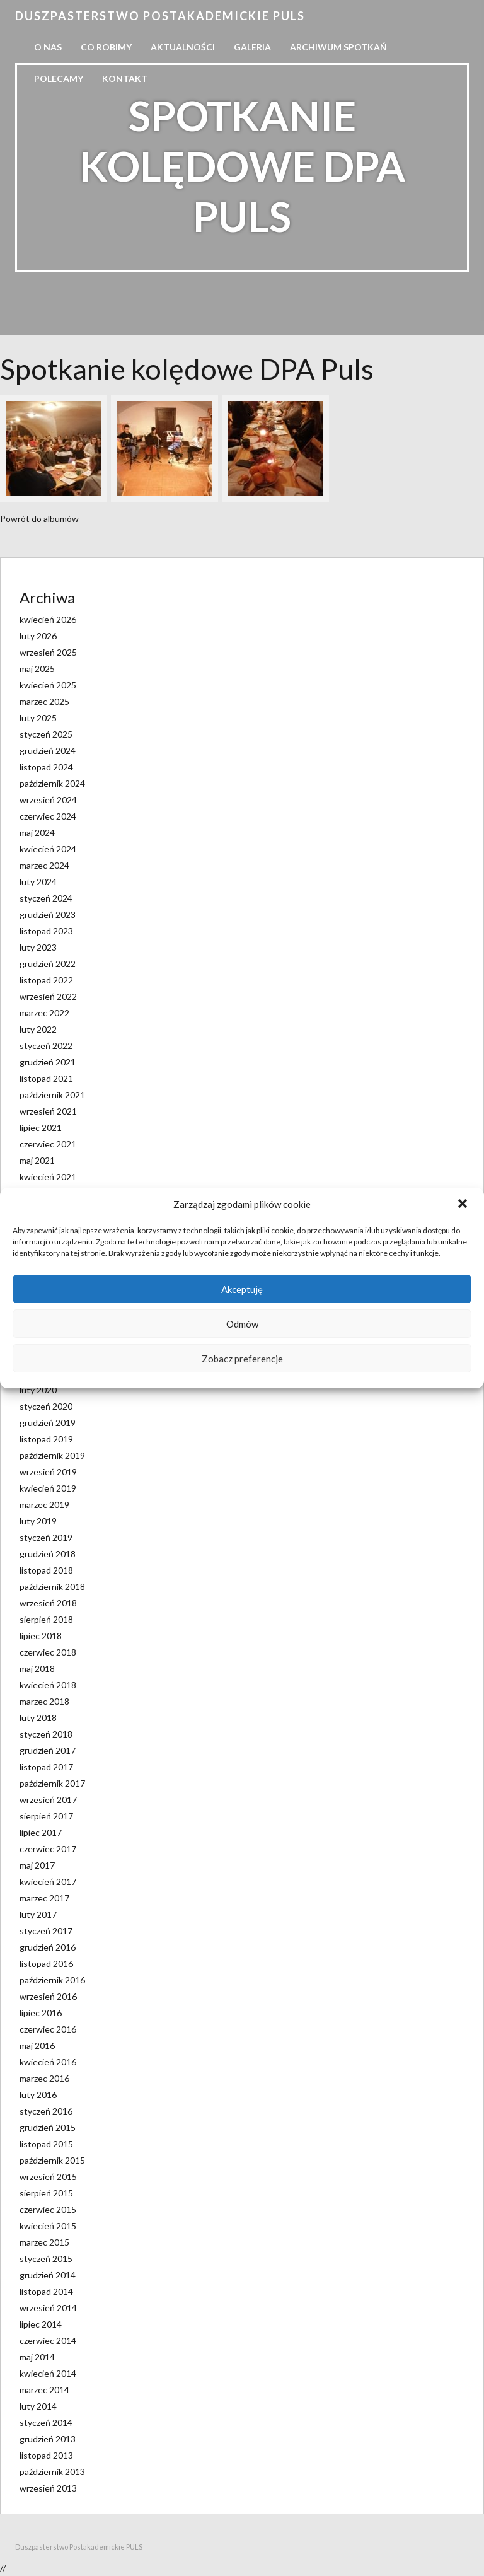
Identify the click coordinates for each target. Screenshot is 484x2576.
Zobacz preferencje (242, 1358)
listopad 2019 (46, 1439)
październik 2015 (52, 2160)
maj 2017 (37, 1865)
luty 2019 (38, 1521)
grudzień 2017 (48, 1750)
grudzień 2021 (48, 1062)
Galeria (252, 47)
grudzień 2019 (48, 1422)
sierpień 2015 (46, 2193)
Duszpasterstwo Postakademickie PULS (160, 16)
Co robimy (106, 47)
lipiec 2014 (41, 2324)
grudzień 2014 (48, 2275)
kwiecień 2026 (48, 619)
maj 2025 (37, 668)
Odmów (242, 1324)
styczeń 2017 (46, 1930)
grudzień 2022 (48, 963)
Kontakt (124, 78)
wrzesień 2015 (48, 2176)
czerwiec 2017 (48, 1848)
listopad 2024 (46, 767)
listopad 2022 (46, 980)
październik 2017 (52, 1783)
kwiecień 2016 (48, 2062)
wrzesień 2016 (48, 1996)
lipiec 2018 (41, 1635)
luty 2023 (38, 947)
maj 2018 (37, 1668)
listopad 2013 (46, 2455)
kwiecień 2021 (48, 1176)
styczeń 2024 (46, 898)
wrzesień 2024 (48, 799)
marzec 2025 (44, 701)
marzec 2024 (44, 865)
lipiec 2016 (41, 2012)
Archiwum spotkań (338, 47)
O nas (48, 47)
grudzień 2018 (48, 1553)
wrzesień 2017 (48, 1799)
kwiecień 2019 (48, 1488)
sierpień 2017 (46, 1816)
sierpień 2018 (46, 1619)
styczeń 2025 (46, 734)
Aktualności (183, 47)
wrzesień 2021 (48, 1111)
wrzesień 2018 (48, 1603)
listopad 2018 (46, 1570)
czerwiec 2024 (48, 816)
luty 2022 (38, 1029)
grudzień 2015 (48, 2127)
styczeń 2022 (46, 1045)
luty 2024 (38, 881)
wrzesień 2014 (48, 2307)
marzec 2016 (44, 2078)
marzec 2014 (44, 2389)
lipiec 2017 (41, 1832)
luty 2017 (38, 1914)
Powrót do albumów (39, 518)
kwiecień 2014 (48, 2373)
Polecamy (58, 78)
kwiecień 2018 (48, 1685)
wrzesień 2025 (48, 652)
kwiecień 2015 (48, 2225)
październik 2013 (52, 2471)
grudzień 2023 (48, 914)
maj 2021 (37, 1160)
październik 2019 (52, 1455)
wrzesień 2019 (48, 1471)
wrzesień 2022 (48, 996)
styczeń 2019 (46, 1537)
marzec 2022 (44, 1012)
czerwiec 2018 (48, 1652)
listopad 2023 (46, 930)
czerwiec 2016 (48, 2029)
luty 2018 (38, 1717)
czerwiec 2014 (48, 2340)
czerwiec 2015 (48, 2209)
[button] (463, 1204)
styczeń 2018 (46, 1734)
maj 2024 (37, 832)
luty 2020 (38, 1389)
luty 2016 (38, 2094)
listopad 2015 (46, 2143)
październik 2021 (52, 1094)
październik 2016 (52, 1980)
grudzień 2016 (48, 1947)
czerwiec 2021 (48, 1144)
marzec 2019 (44, 1504)
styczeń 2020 (46, 1406)
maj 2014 (37, 2357)
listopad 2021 (46, 1078)
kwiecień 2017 (48, 1881)
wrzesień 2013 (48, 2488)
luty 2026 (38, 635)
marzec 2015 (44, 2242)
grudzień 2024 (48, 750)
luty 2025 (38, 717)
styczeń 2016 (46, 2111)
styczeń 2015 (46, 2258)
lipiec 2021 (41, 1127)
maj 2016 (37, 2045)
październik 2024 (52, 783)
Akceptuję (242, 1289)
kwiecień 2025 (48, 685)
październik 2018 (52, 1586)
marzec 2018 (44, 1701)
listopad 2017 (46, 1766)
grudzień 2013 (48, 2439)
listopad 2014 (46, 2291)
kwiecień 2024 (48, 849)
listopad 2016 (46, 1963)
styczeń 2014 (46, 2422)
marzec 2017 (44, 1898)
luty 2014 (38, 2406)
